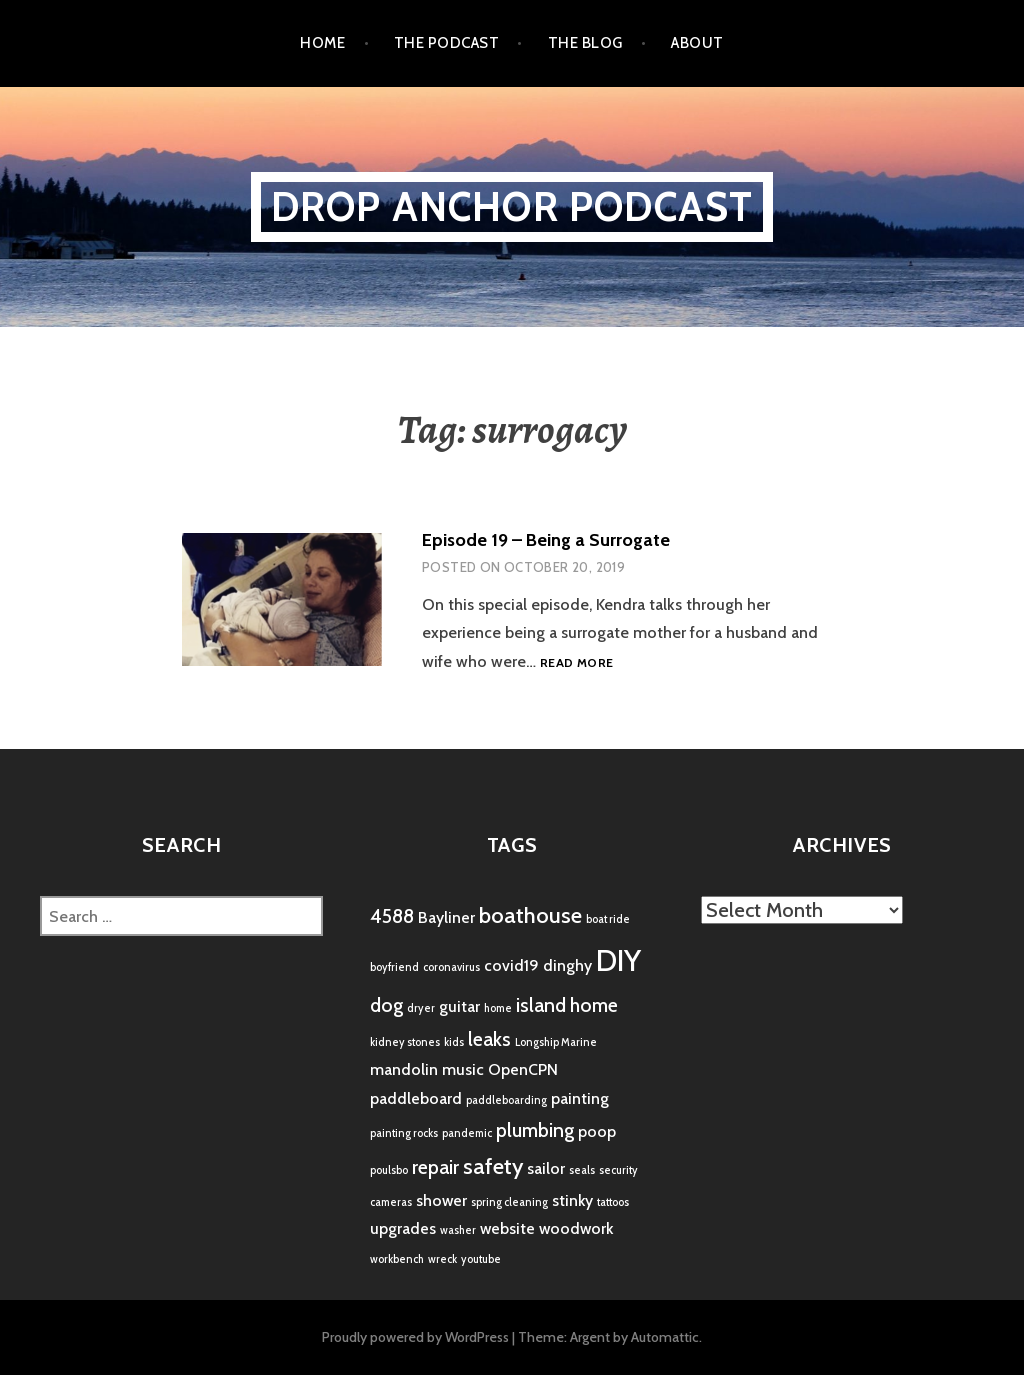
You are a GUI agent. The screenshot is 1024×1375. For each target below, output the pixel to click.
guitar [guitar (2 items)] (459, 1006)
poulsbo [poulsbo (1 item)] (389, 1170)
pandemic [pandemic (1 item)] (467, 1133)
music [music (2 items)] (463, 1069)
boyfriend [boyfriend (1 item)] (394, 967)
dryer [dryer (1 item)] (421, 1008)
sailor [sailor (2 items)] (546, 1168)
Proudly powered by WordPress (415, 1337)
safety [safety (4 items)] (493, 1166)
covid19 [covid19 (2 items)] (511, 965)
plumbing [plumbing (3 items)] (535, 1130)
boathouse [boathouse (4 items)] (530, 915)
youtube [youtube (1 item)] (481, 1259)
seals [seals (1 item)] (582, 1170)
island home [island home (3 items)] (567, 1005)
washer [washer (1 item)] (458, 1230)
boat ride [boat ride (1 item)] (608, 919)
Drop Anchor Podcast (512, 206)
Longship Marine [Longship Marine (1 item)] (556, 1042)
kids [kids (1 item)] (454, 1042)
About (697, 43)
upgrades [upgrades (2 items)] (403, 1228)
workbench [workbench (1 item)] (397, 1259)
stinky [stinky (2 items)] (572, 1200)
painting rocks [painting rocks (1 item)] (404, 1133)
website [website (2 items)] (507, 1228)
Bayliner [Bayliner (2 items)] (446, 917)
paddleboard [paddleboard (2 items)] (416, 1098)
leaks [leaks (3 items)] (489, 1039)
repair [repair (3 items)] (435, 1167)
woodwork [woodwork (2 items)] (576, 1228)
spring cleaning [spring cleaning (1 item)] (509, 1202)
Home (322, 43)
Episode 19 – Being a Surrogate (546, 540)
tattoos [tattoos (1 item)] (613, 1202)
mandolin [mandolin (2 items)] (404, 1069)
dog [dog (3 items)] (386, 1005)
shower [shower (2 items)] (441, 1200)
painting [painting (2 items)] (580, 1098)
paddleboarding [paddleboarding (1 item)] (506, 1100)
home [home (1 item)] (498, 1008)
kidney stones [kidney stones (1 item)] (405, 1042)
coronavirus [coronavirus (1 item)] (451, 967)
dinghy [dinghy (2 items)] (567, 965)
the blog (585, 43)
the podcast (446, 43)
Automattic (665, 1337)
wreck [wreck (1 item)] (442, 1259)
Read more (576, 663)
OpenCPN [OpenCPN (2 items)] (523, 1069)
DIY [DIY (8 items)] (618, 960)
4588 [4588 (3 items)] (392, 916)
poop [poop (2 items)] (597, 1131)
